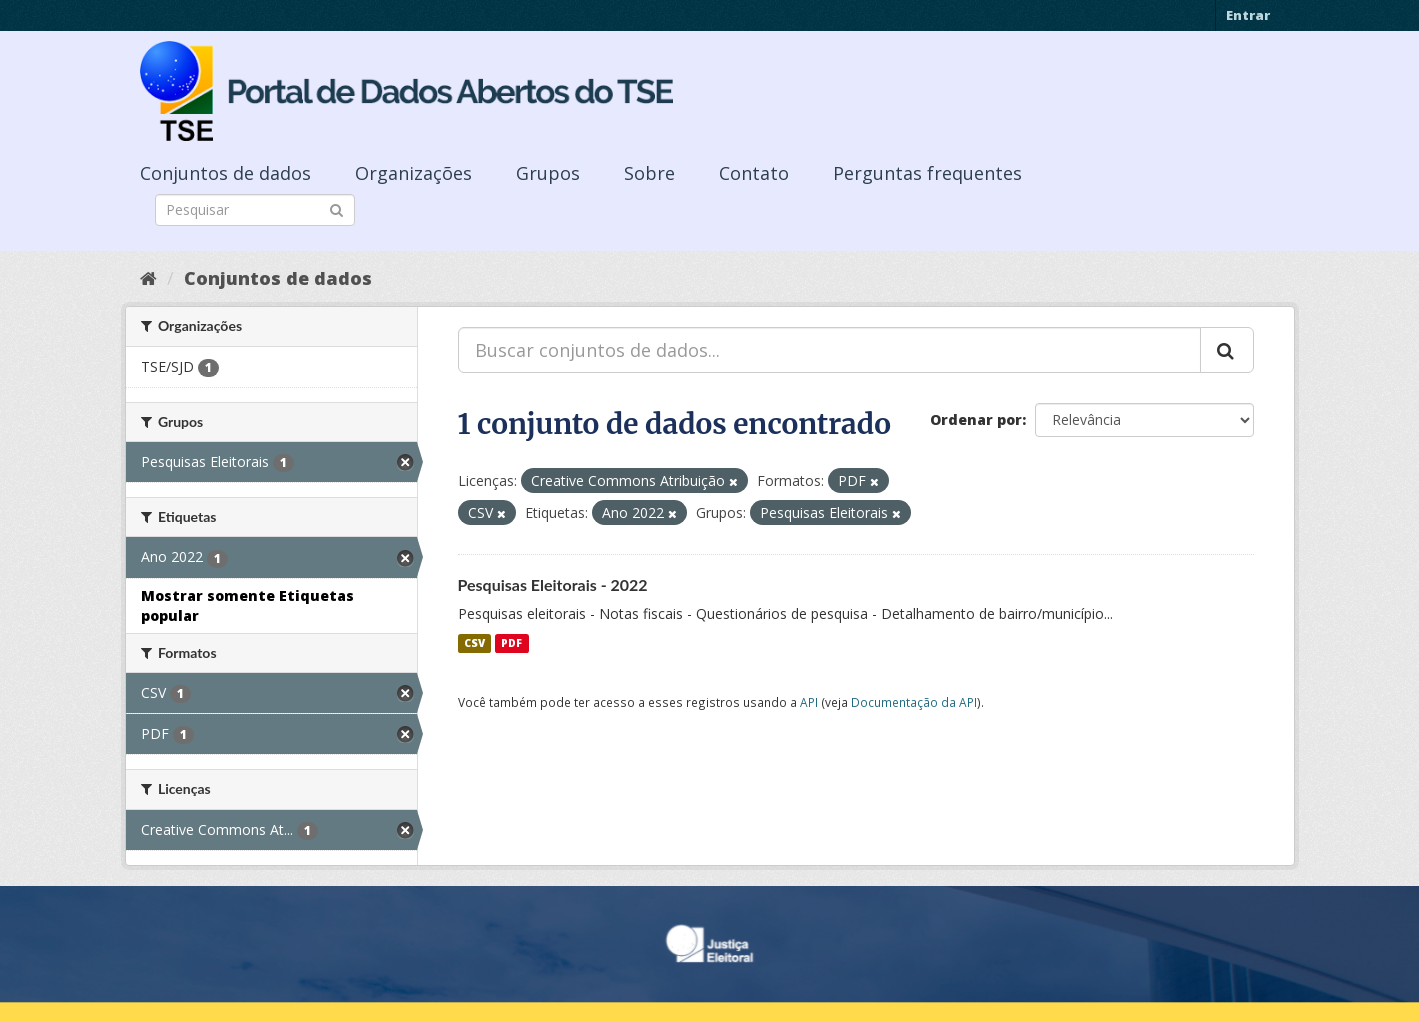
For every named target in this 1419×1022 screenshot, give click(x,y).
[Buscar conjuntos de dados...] (829, 350)
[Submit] (336, 208)
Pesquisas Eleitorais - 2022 (553, 584)
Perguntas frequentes (927, 173)
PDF (511, 643)
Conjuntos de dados (225, 173)
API (809, 702)
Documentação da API (914, 702)
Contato (754, 173)
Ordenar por (976, 419)
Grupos (548, 173)
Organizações (413, 173)
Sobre (649, 173)
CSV (474, 643)
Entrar (1248, 15)
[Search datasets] (255, 210)
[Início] (148, 278)
